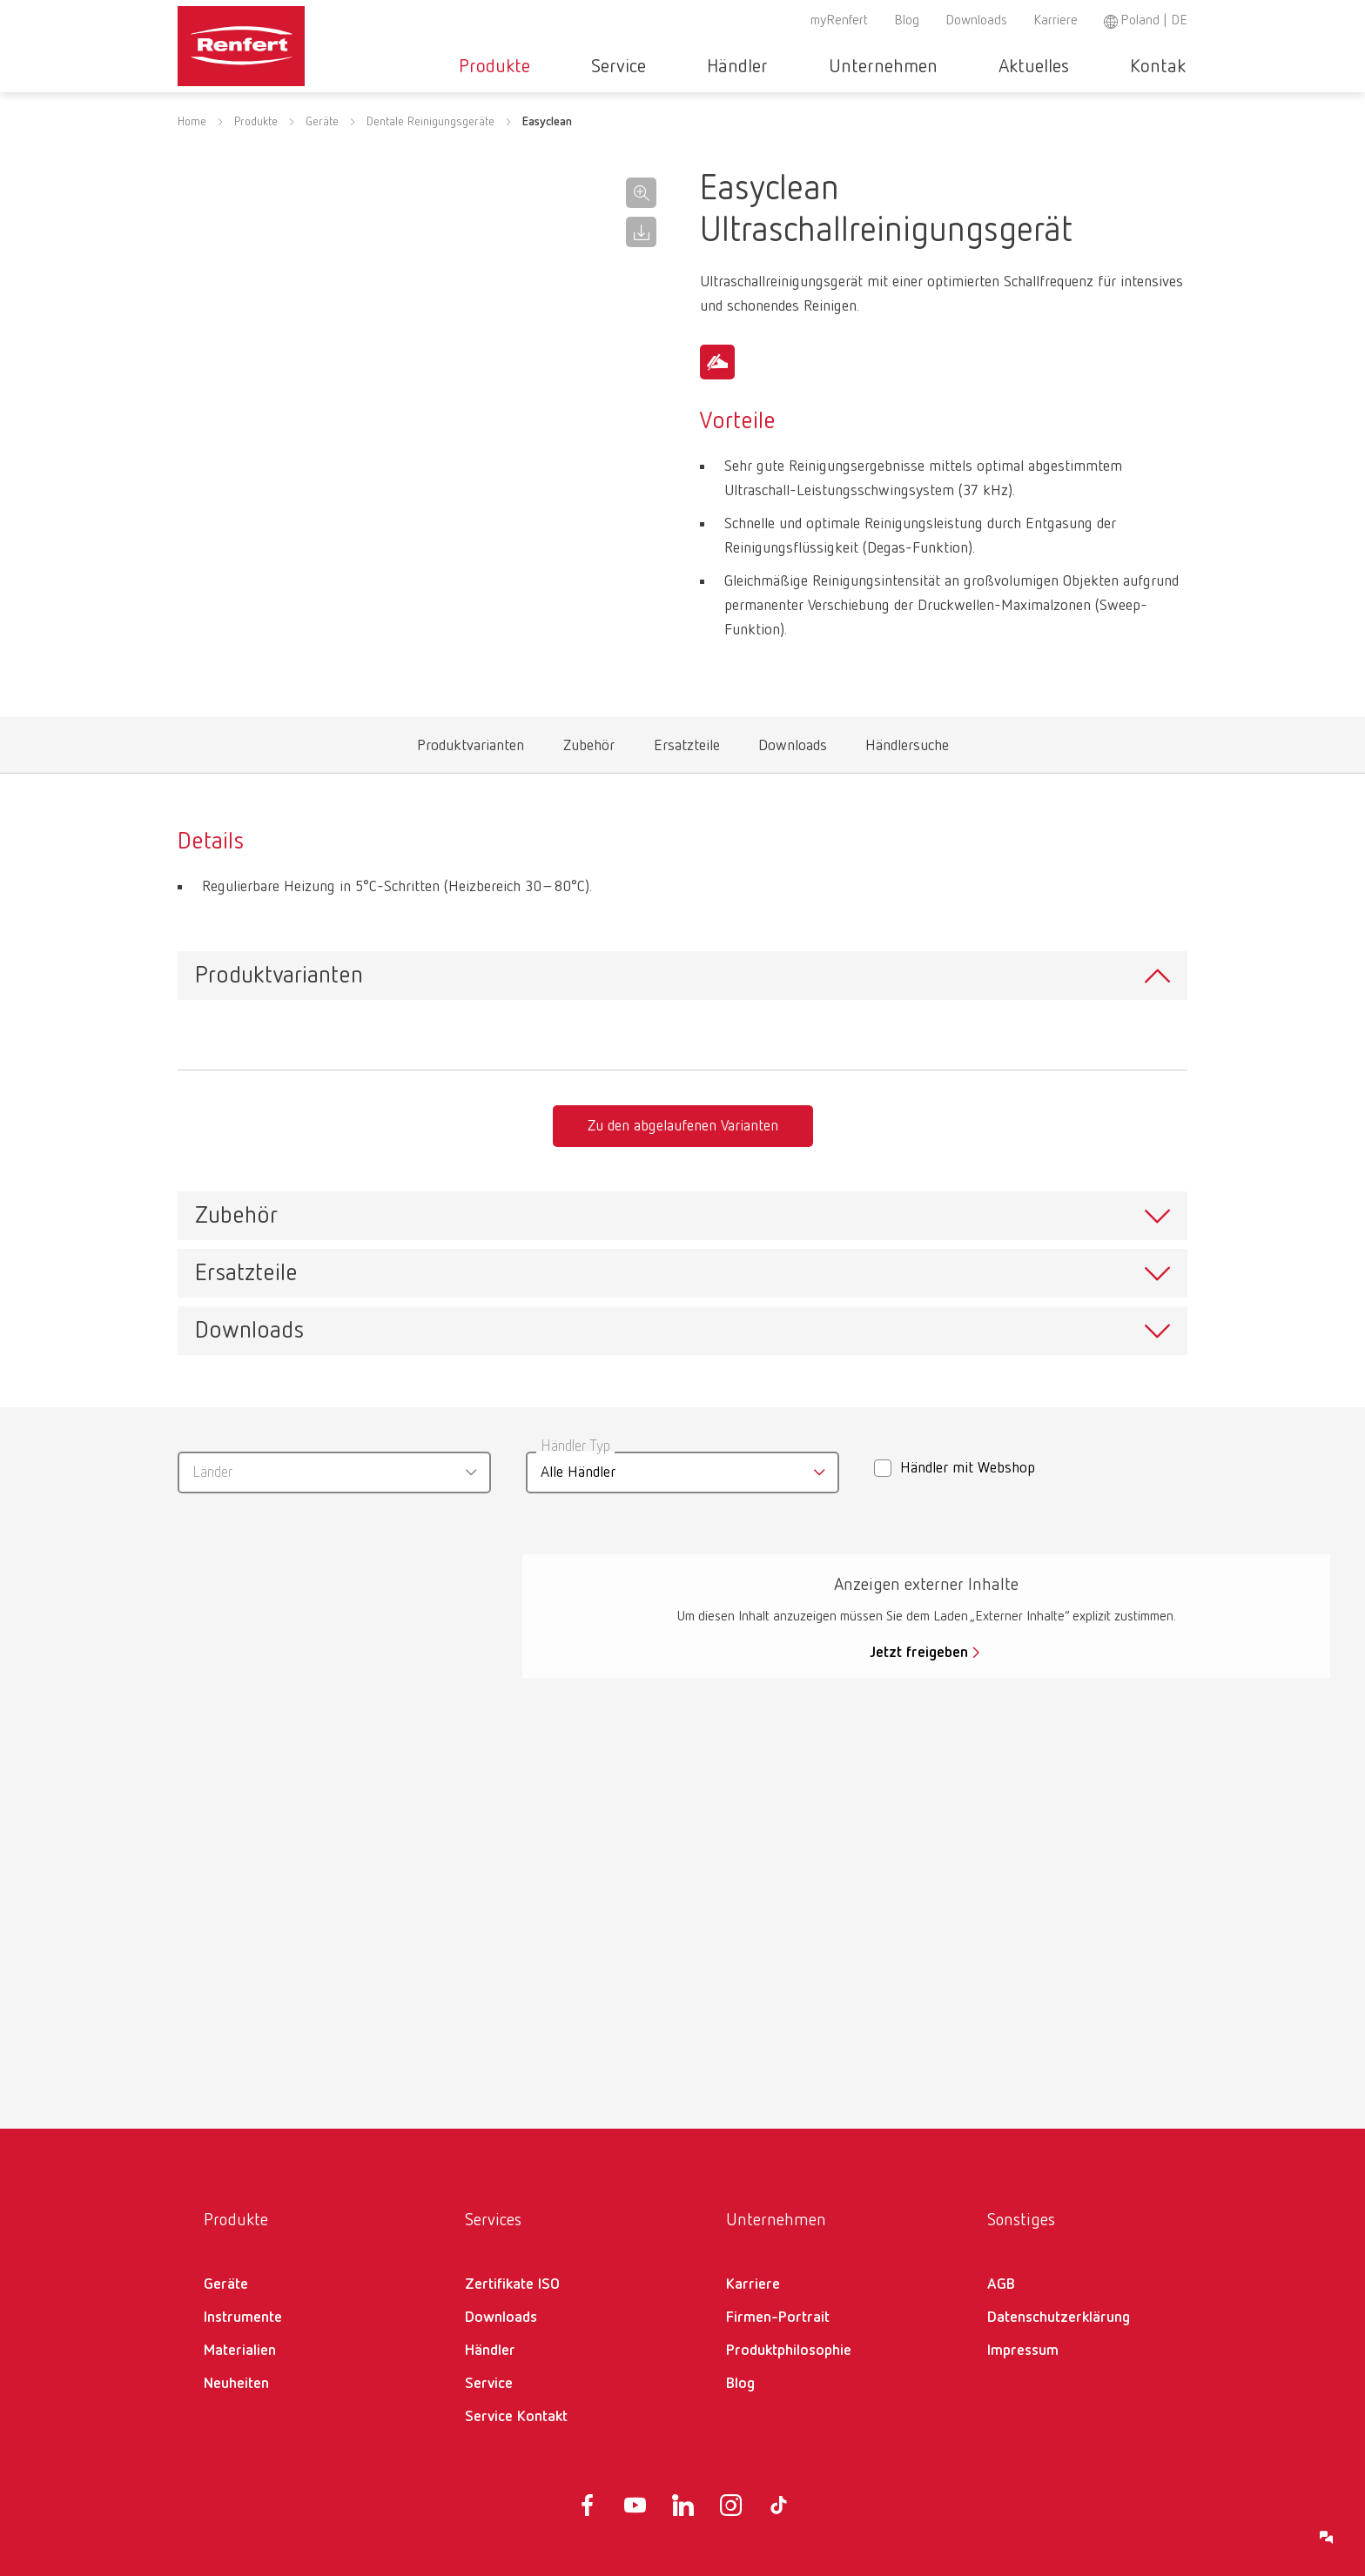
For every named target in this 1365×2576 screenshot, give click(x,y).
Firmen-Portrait (778, 2317)
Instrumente (243, 2317)
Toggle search (1177, 67)
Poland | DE (1153, 21)
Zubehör (589, 749)
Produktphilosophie (788, 2350)
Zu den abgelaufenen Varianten (683, 1126)
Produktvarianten (470, 749)
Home (192, 144)
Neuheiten (236, 2384)
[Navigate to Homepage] (294, 40)
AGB (1001, 2284)
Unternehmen (893, 67)
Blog (906, 21)
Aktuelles (1018, 67)
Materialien (240, 2350)
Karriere (1055, 21)
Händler (773, 67)
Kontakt (1119, 67)
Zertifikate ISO (512, 2284)
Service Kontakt (516, 2417)
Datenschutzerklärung (1058, 2317)
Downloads (976, 21)
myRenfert (839, 21)
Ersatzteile (687, 749)
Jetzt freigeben (919, 1652)
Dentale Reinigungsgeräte (430, 144)
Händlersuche (907, 749)
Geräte (322, 144)
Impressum (1023, 2350)
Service (681, 67)
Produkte (583, 67)
